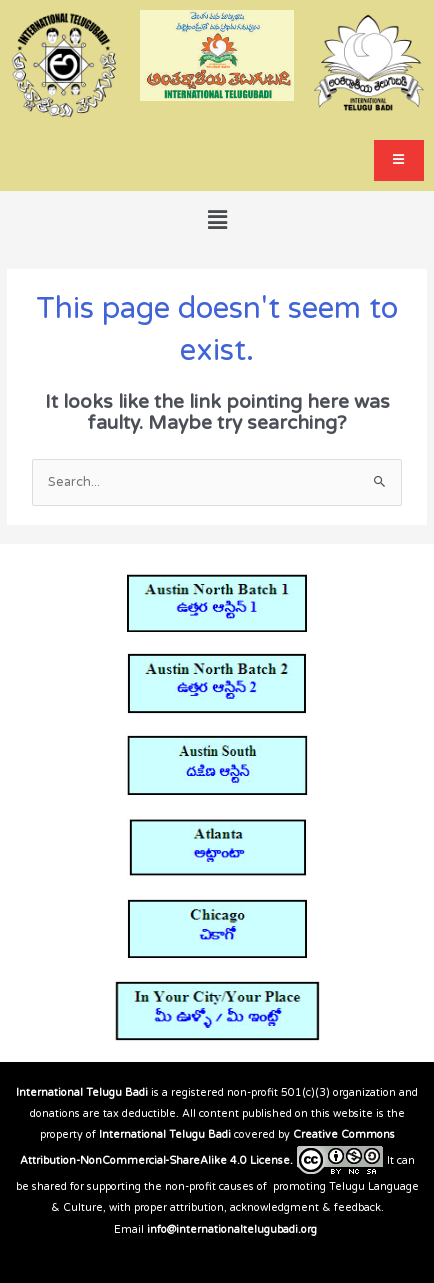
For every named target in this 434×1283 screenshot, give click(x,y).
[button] (217, 220)
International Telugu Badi (82, 1092)
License (270, 1160)
